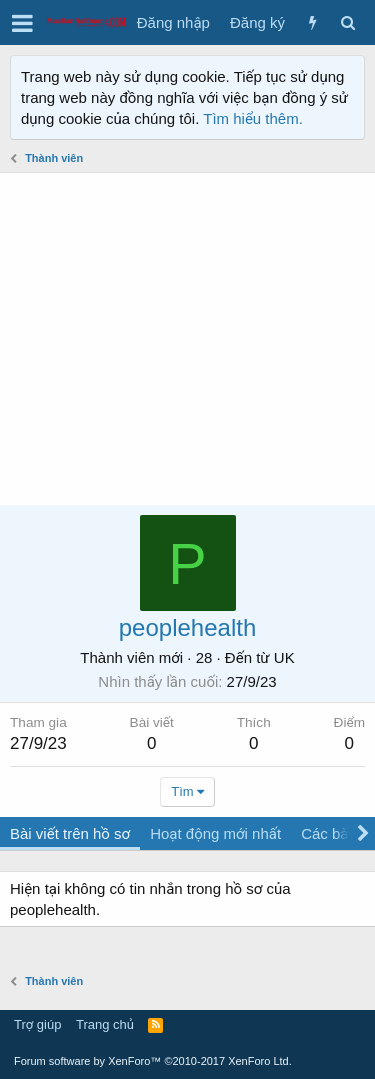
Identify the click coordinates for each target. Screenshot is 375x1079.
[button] (22, 23)
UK (284, 657)
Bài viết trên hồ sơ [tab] (70, 833)
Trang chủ (105, 1024)
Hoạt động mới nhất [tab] (215, 833)
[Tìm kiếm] (347, 22)
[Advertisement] (187, 339)
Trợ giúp (37, 1024)
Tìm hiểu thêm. (253, 118)
